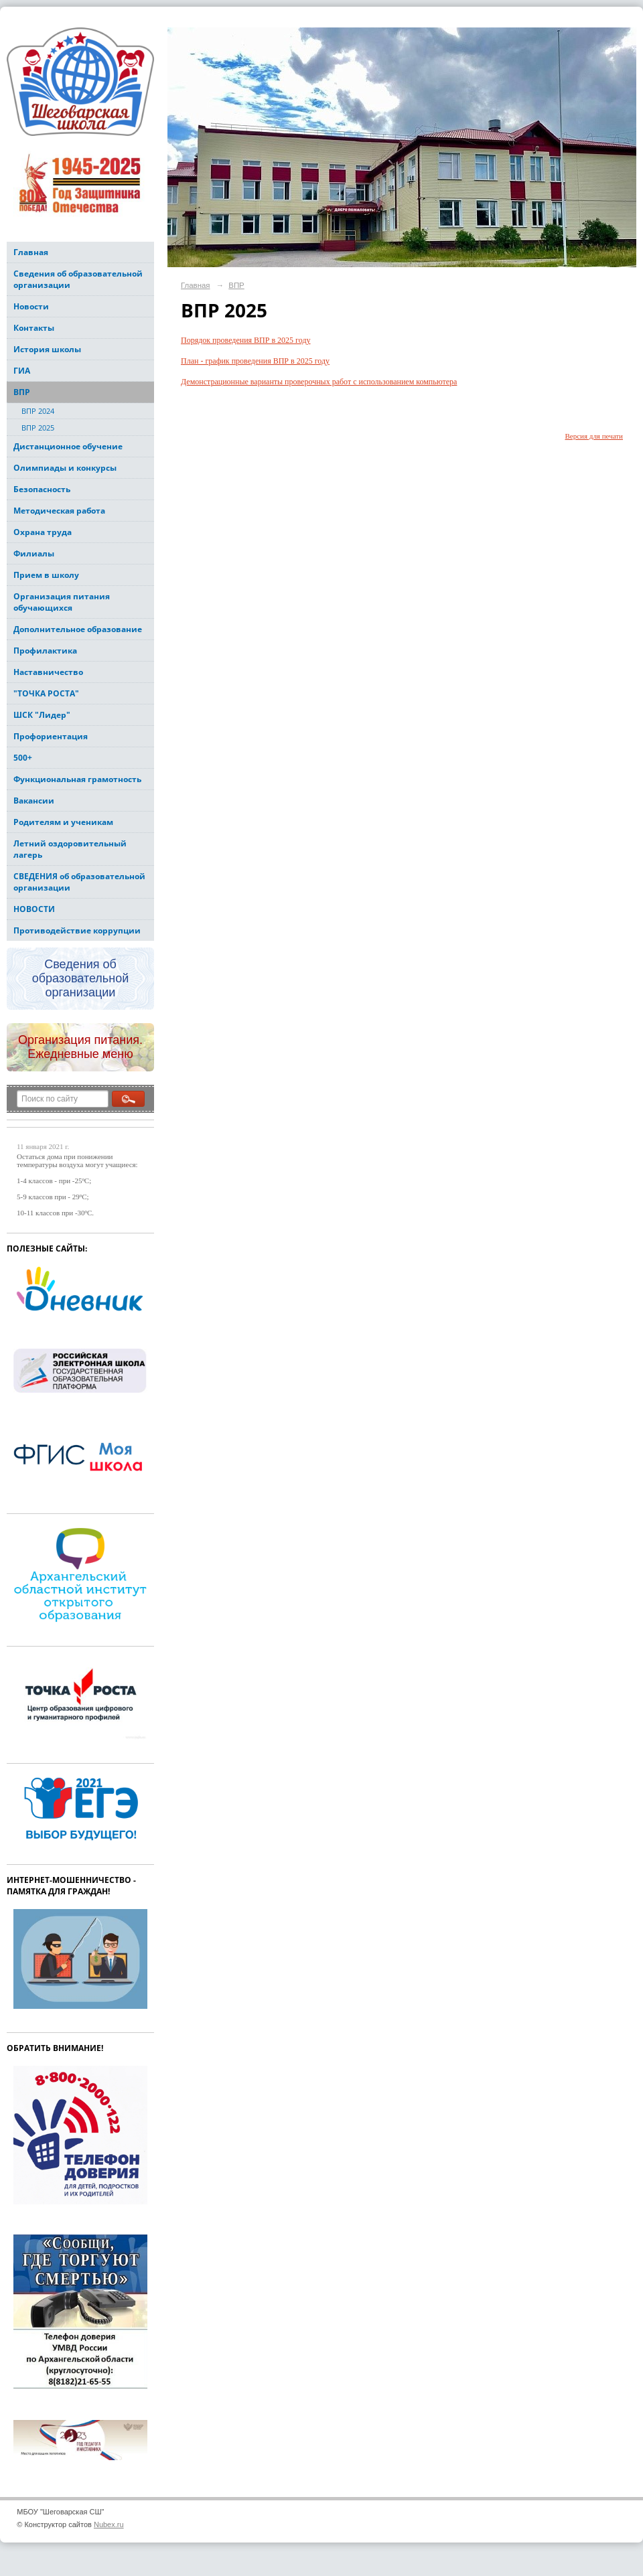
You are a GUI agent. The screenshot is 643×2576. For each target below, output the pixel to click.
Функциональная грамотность (77, 779)
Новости (31, 306)
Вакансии (33, 800)
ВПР (21, 392)
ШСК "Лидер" (41, 715)
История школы (47, 349)
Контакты (33, 327)
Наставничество (48, 672)
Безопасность (41, 489)
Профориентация (50, 736)
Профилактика (45, 650)
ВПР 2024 (37, 411)
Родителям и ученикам (63, 822)
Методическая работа (59, 510)
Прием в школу (46, 575)
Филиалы (33, 553)
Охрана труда (42, 532)
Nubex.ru (109, 2524)
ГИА (21, 370)
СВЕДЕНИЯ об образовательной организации (79, 881)
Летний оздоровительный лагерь (70, 849)
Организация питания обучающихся (61, 602)
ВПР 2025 (37, 428)
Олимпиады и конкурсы (65, 467)
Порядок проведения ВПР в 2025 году (246, 340)
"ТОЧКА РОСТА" (46, 693)
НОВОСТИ (34, 909)
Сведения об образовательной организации (78, 279)
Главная (30, 252)
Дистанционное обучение (68, 446)
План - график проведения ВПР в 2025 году (255, 361)
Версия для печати (594, 436)
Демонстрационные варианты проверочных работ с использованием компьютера (319, 381)
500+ (22, 757)
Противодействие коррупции (77, 930)
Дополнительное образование (77, 629)
